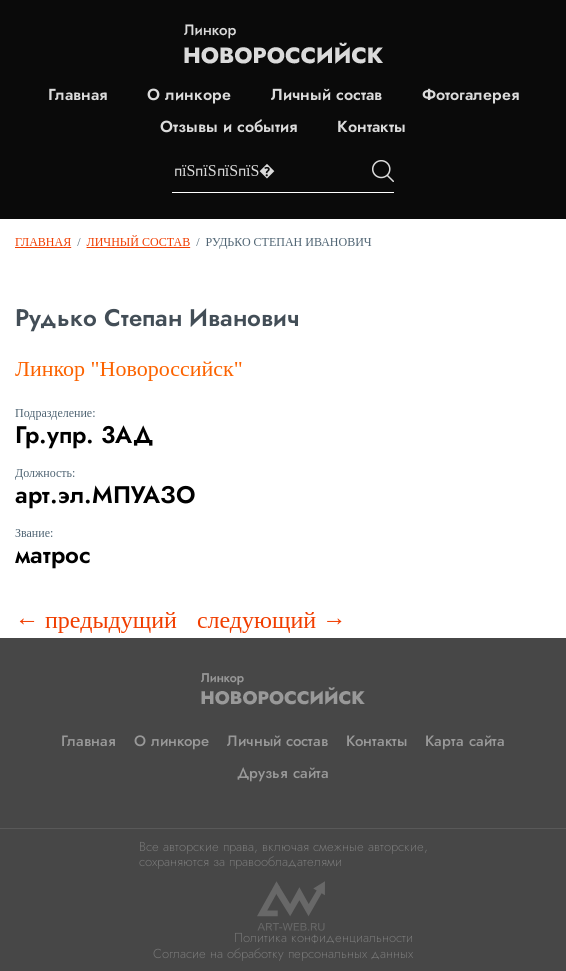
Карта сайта (465, 741)
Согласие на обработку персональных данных (283, 953)
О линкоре (189, 95)
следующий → (271, 620)
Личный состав (326, 95)
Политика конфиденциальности (323, 937)
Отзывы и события (228, 127)
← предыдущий (96, 620)
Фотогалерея (470, 95)
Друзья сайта (283, 773)
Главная (77, 95)
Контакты (371, 127)
